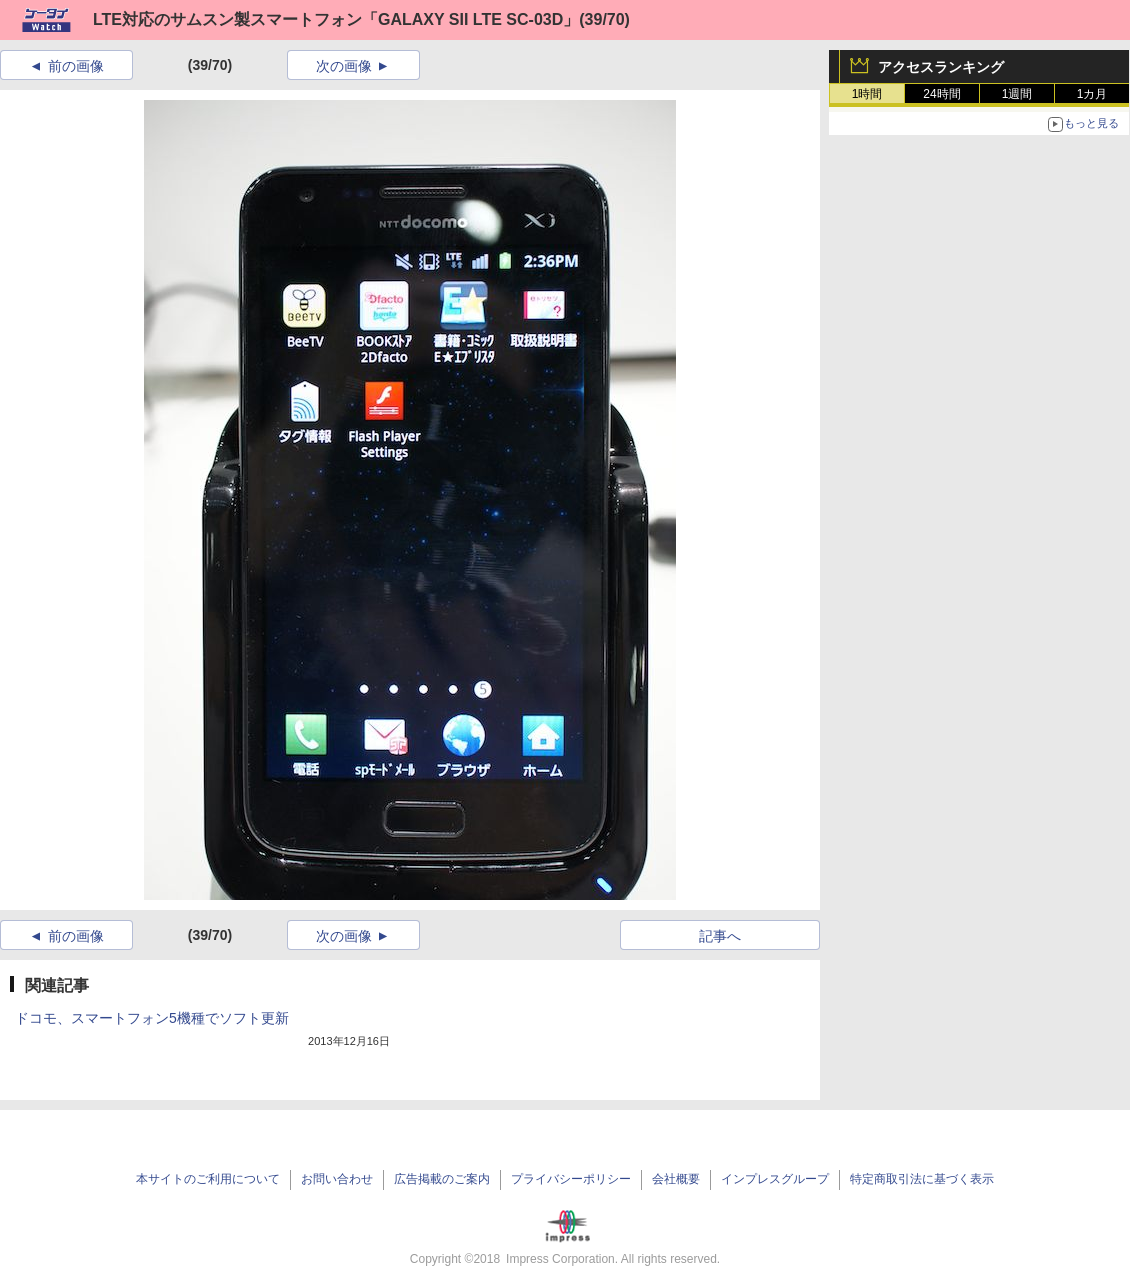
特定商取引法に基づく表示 (922, 1179)
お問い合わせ (337, 1179)
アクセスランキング (941, 67)
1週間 (1017, 94)
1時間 (867, 94)
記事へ (720, 936)
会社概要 (676, 1179)
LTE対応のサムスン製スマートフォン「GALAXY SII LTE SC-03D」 (336, 19)
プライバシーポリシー (571, 1179)
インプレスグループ (775, 1179)
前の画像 (76, 66)
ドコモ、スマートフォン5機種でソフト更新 (152, 1018)
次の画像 (344, 66)
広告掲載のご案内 (442, 1179)
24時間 (941, 94)
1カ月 (1092, 94)
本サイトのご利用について (208, 1179)
